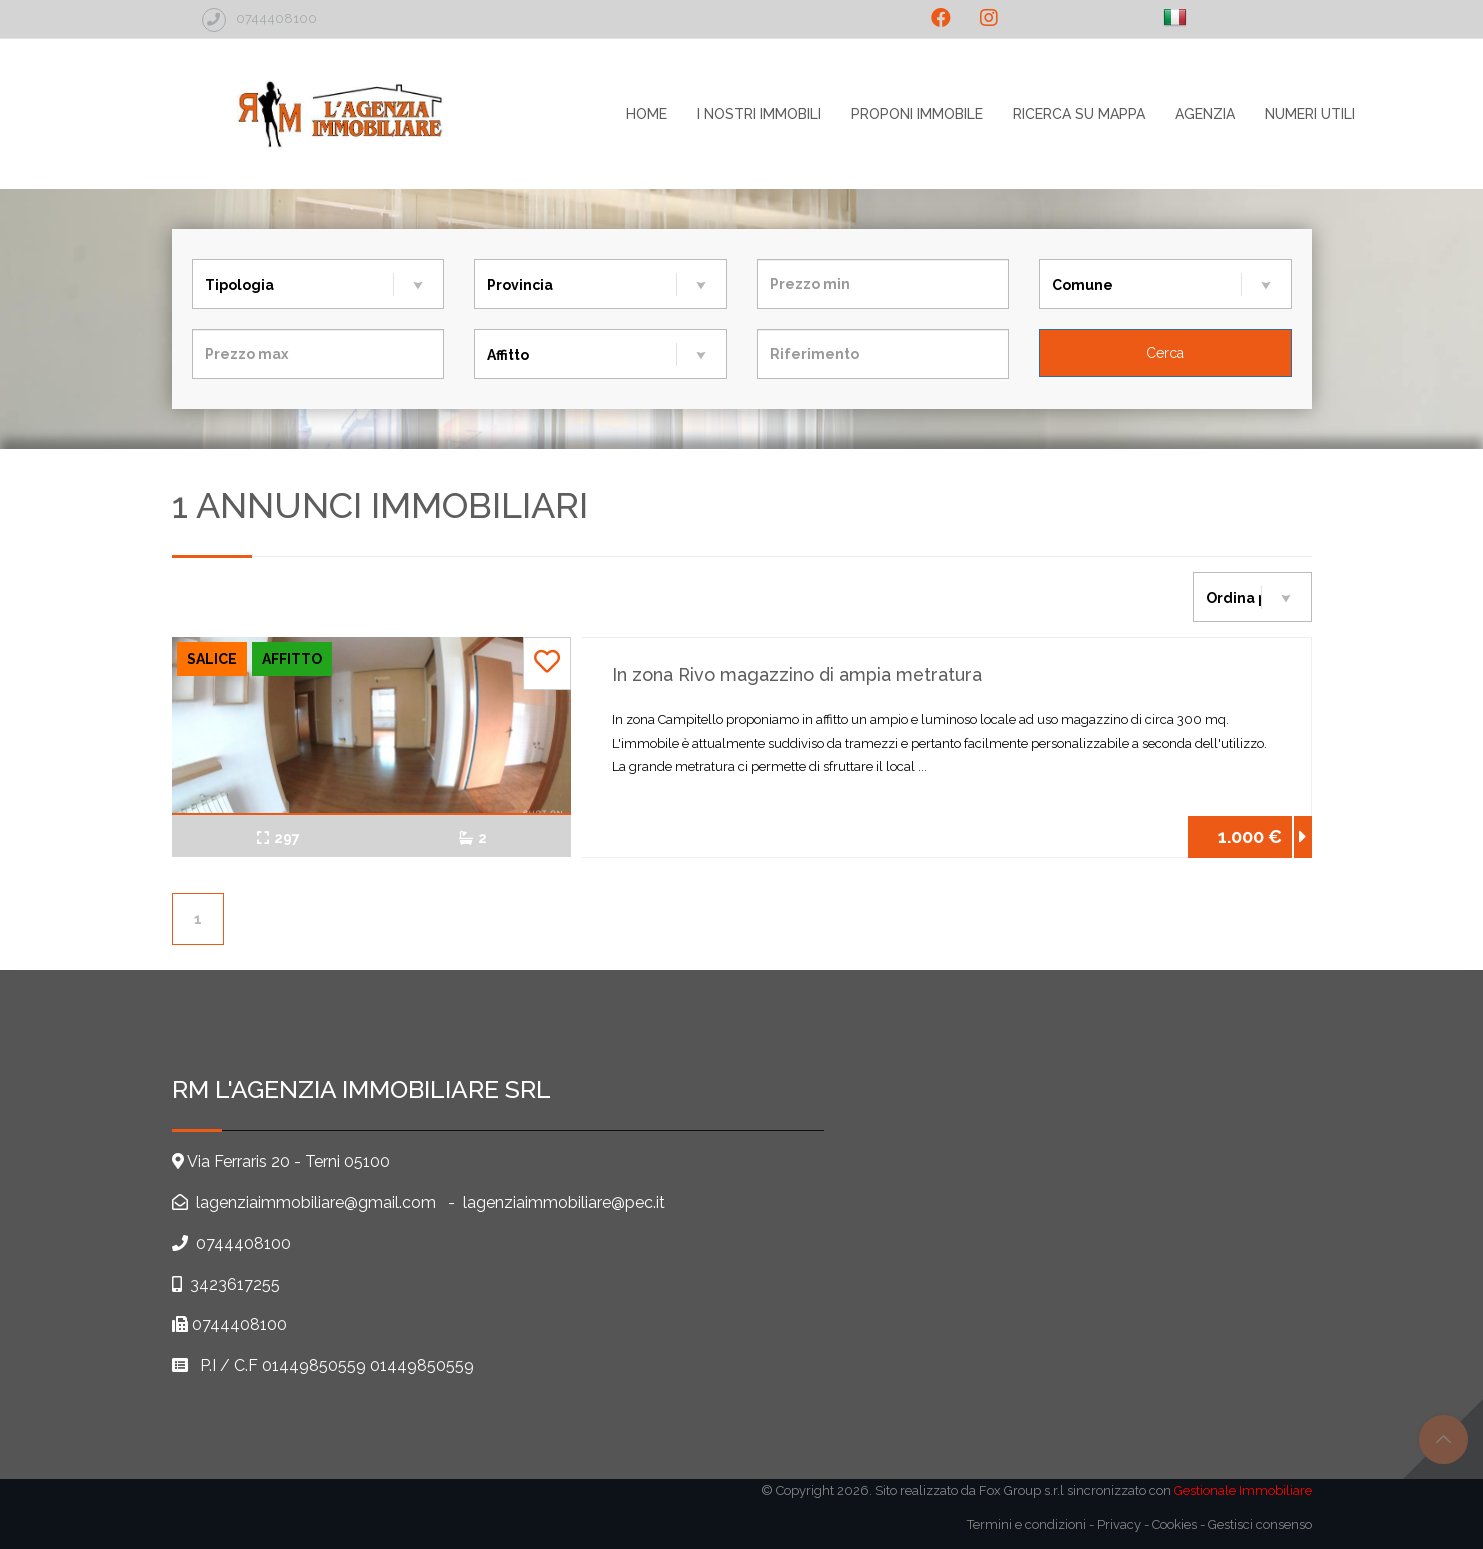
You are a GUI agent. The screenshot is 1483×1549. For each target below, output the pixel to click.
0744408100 (243, 1243)
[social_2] (989, 18)
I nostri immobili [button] (759, 114)
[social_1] (941, 18)
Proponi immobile (917, 114)
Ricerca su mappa (1079, 114)
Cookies (1174, 1524)
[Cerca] (1165, 353)
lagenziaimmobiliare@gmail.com (314, 1202)
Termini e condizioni (1026, 1524)
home (646, 114)
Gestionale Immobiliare (1243, 1490)
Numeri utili (1310, 114)
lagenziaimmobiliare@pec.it (564, 1202)
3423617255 (235, 1284)
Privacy (1119, 1524)
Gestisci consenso (1260, 1524)
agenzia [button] (1205, 114)
